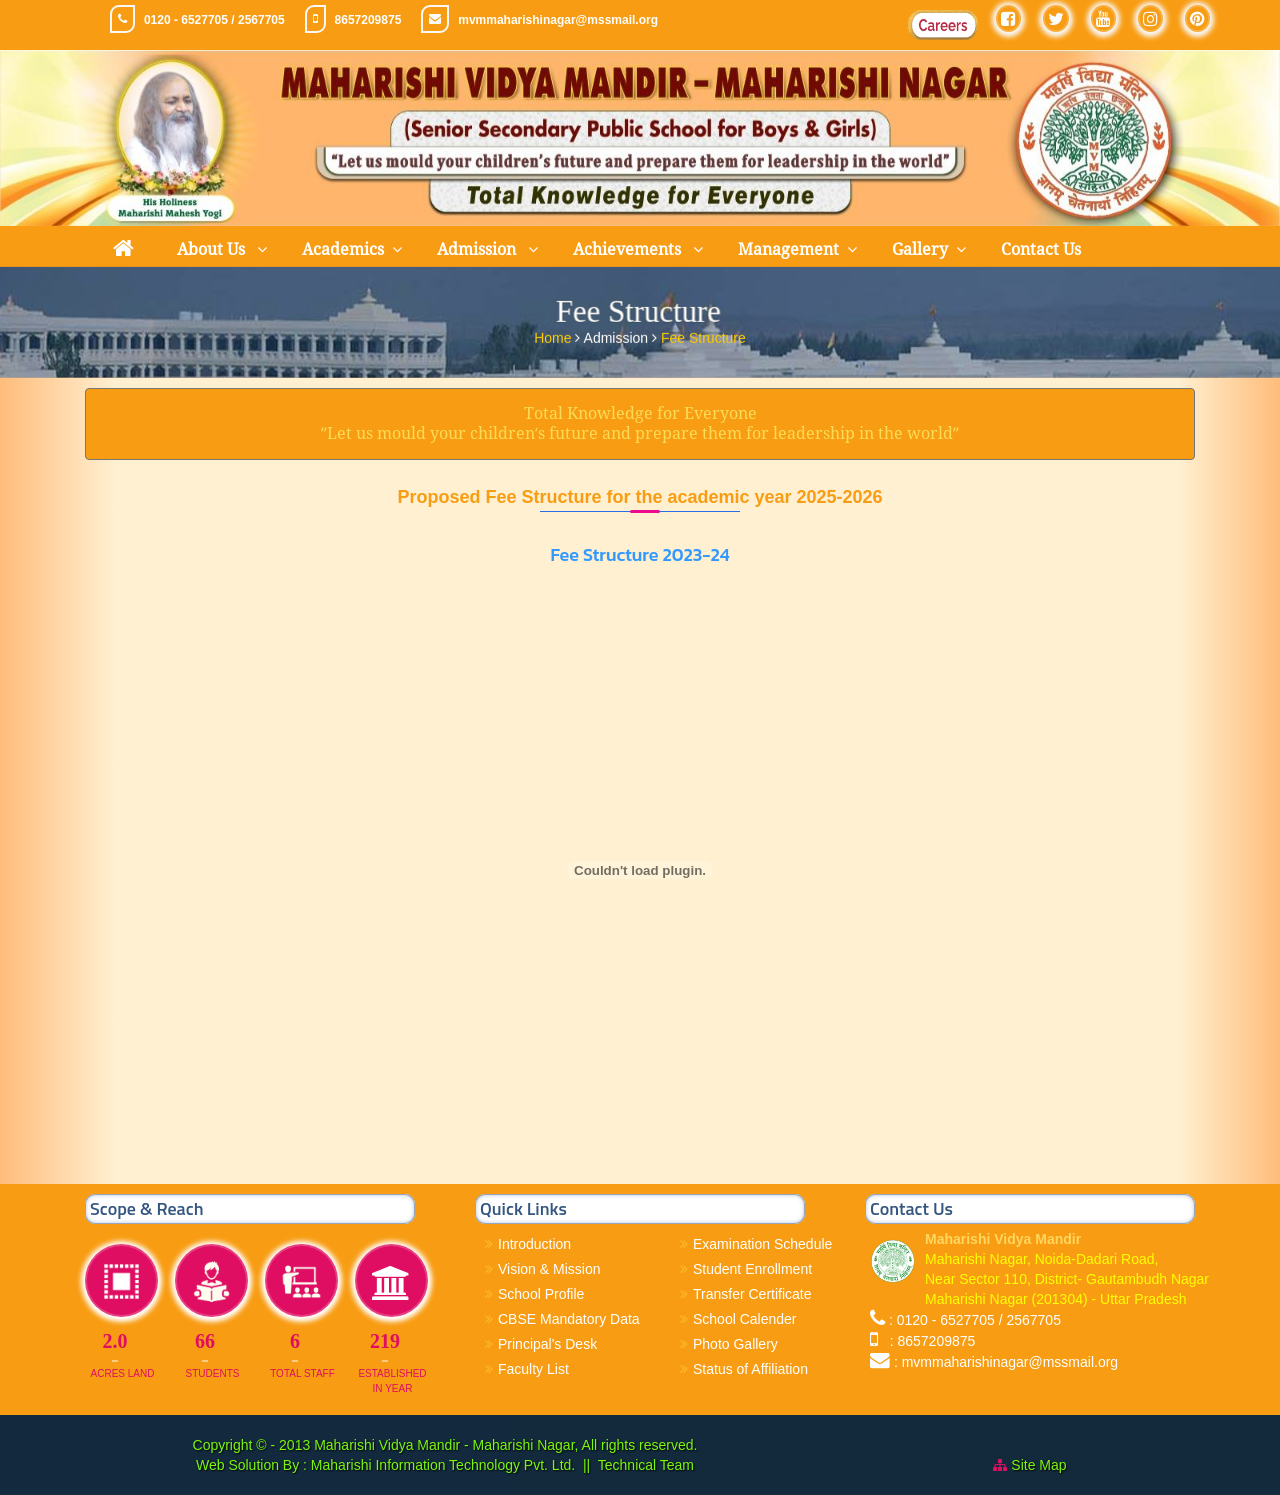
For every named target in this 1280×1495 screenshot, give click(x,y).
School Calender (745, 1319)
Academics (343, 249)
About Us (213, 249)
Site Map (1038, 1465)
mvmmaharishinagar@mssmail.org (558, 20)
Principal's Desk (547, 1344)
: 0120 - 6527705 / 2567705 (975, 1320)
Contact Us (1041, 249)
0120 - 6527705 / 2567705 (214, 20)
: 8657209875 (928, 1341)
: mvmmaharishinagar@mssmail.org (1006, 1362)
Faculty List (533, 1369)
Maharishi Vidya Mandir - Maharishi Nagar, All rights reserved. (505, 1445)
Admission (478, 249)
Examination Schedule (762, 1244)
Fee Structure (703, 335)
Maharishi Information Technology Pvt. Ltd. (441, 1465)
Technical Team (646, 1465)
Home (554, 335)
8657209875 (368, 20)
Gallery (920, 249)
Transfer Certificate (752, 1294)
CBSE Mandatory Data (569, 1319)
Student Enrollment (752, 1269)
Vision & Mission (549, 1269)
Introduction (534, 1244)
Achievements (629, 249)
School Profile (541, 1294)
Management (788, 249)
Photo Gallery (735, 1344)
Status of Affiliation (750, 1369)
